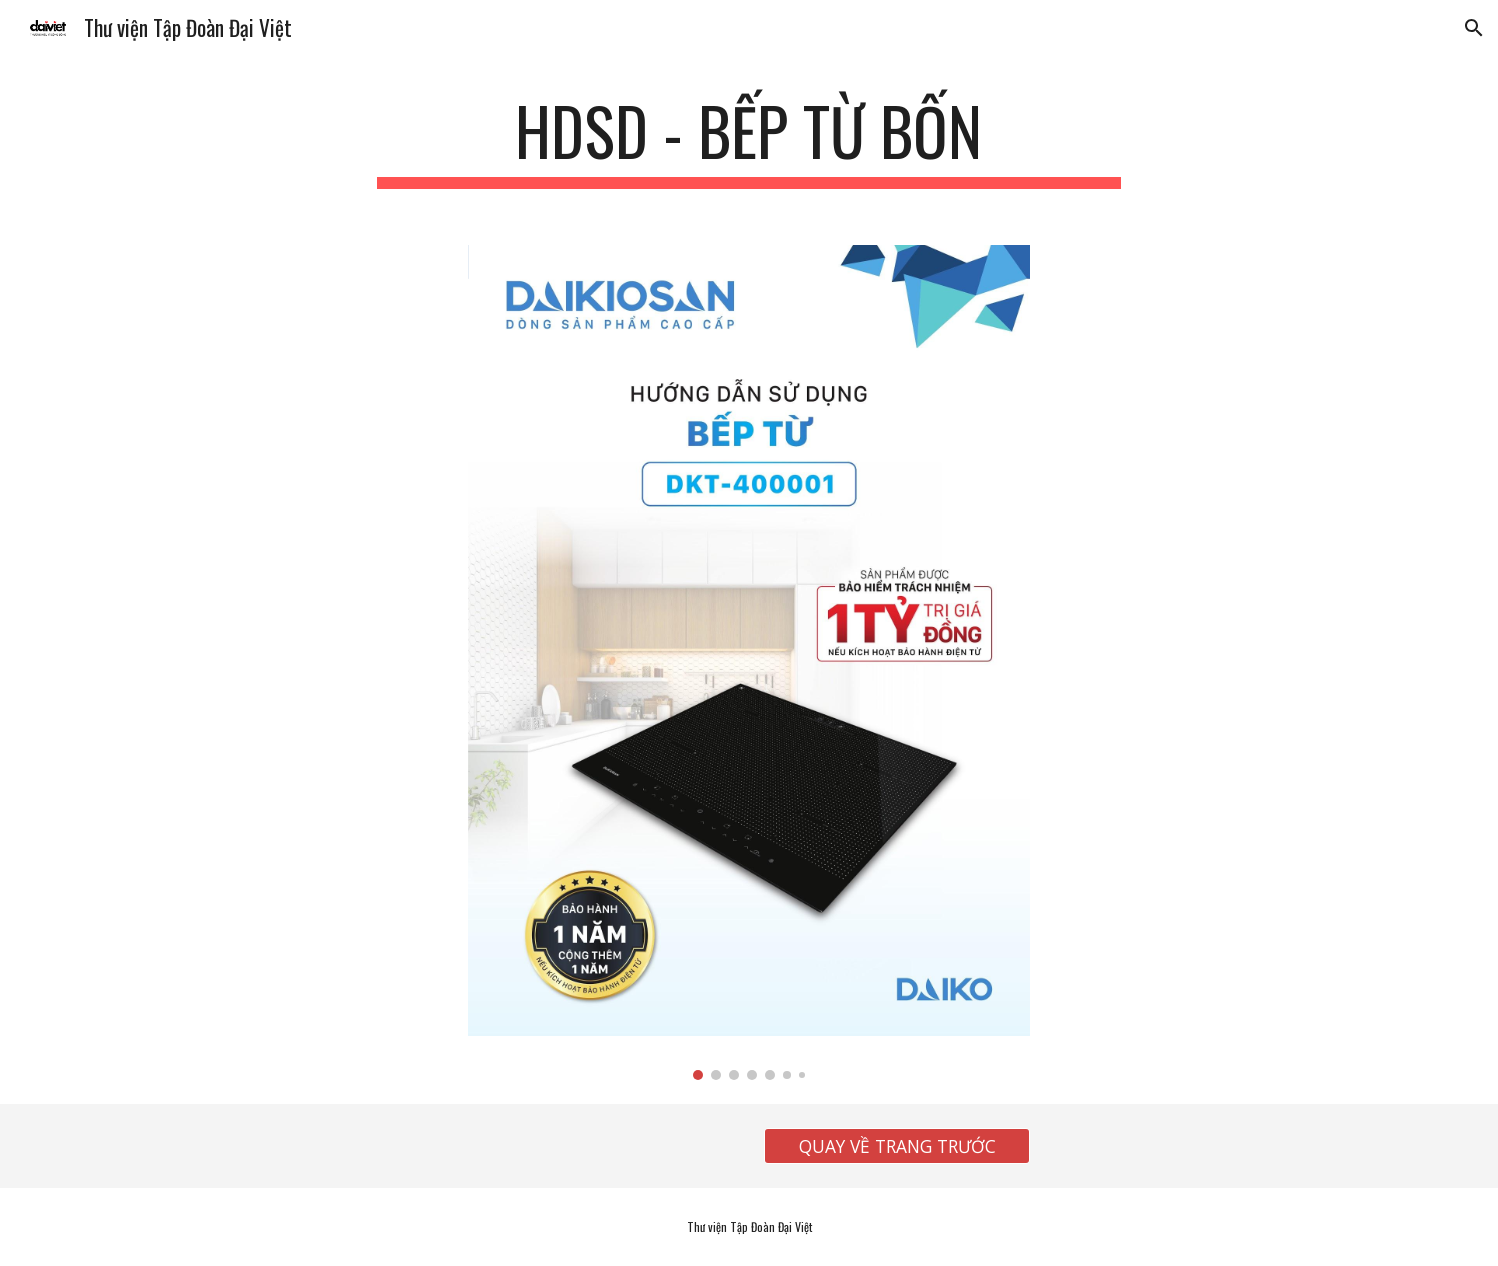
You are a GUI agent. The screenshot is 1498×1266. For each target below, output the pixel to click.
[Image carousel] (749, 662)
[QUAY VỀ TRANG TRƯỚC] (897, 1146)
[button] (1474, 28)
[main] (749, 140)
